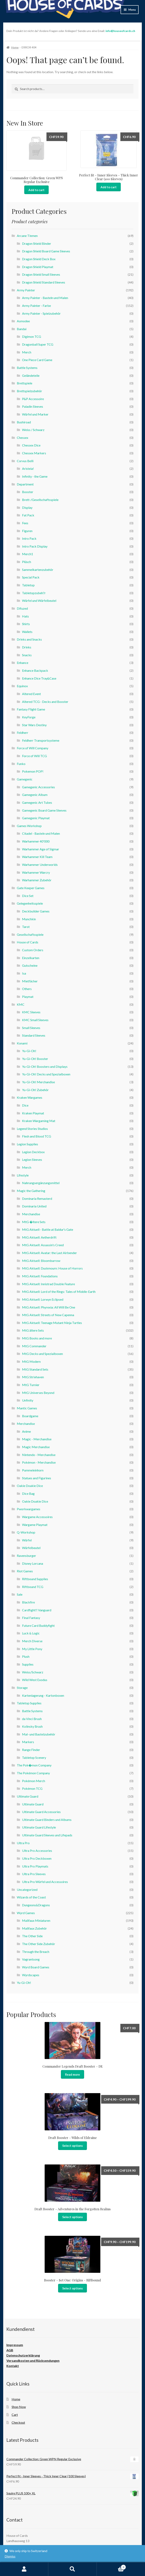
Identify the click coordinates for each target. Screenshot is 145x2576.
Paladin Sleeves (32, 406)
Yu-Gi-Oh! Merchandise (38, 1082)
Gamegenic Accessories (38, 787)
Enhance (22, 662)
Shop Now (19, 2407)
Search (72, 2569)
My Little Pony (32, 1649)
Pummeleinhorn (32, 1470)
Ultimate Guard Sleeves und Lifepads (47, 1835)
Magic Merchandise (36, 1447)
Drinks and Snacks (29, 639)
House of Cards (27, 942)
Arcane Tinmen (27, 236)
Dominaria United (34, 1206)
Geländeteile (30, 375)
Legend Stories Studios (32, 1128)
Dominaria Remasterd (37, 1198)
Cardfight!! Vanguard (36, 1610)
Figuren (27, 531)
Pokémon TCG (32, 1788)
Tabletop (28, 585)
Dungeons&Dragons (36, 1905)
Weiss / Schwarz (33, 430)
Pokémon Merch (33, 1781)
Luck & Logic (31, 1633)
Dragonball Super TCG (37, 344)
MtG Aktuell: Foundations (40, 1276)
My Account (24, 2569)
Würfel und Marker (35, 414)
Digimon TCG (31, 336)
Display (27, 507)
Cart (15, 2414)
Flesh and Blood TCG (36, 1136)
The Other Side (32, 1936)
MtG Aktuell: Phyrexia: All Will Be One (48, 1307)
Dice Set (27, 896)
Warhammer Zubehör (36, 880)
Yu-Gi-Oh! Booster (35, 1059)
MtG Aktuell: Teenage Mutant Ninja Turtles (52, 1323)
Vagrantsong (31, 1959)
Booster (27, 492)
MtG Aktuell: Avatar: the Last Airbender (49, 1253)
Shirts (26, 624)
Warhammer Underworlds (40, 864)
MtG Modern (31, 1361)
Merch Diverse (32, 1641)
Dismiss (10, 2556)
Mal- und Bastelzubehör (38, 1734)
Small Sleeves (31, 1028)
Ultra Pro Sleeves (34, 1874)
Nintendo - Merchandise (38, 1455)
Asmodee (23, 321)
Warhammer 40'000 (35, 841)
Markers (28, 1742)
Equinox (22, 686)
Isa (24, 973)
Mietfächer (30, 981)
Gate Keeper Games (30, 888)
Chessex (22, 437)
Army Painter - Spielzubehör (41, 313)
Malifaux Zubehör (34, 1928)
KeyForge (28, 717)
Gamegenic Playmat (36, 818)
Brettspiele (24, 383)
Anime (26, 1431)
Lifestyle (23, 1175)
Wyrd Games (26, 1913)
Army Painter (26, 290)
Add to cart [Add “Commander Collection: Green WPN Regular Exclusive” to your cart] (36, 190)
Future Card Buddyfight (38, 1625)
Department (25, 484)
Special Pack (30, 577)
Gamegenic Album (34, 795)
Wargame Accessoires (37, 1517)
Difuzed (22, 608)
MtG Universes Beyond (38, 1392)
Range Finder (31, 1750)
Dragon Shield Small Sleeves (41, 274)
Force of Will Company (32, 748)
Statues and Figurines (36, 1478)
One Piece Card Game (37, 360)
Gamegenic (24, 779)
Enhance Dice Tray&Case (39, 678)
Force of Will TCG (34, 756)
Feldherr (22, 732)
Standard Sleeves (33, 1035)
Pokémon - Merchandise (39, 1462)
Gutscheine (29, 965)
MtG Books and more (37, 1338)
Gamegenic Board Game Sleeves (44, 810)
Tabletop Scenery (34, 1757)
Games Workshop (29, 826)
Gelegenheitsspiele (30, 903)
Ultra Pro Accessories (37, 1850)
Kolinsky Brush (32, 1726)
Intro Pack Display (34, 546)
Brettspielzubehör (29, 391)
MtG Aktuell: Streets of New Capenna (48, 1315)
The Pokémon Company (33, 1773)
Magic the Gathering (31, 1191)
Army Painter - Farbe (36, 305)
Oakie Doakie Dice (30, 1486)
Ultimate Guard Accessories (41, 1812)
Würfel (27, 1540)
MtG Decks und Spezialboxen (42, 1354)
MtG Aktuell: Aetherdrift (39, 1237)
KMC (20, 1004)
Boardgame (30, 1416)
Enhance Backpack (35, 670)
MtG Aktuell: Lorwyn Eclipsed (42, 1299)
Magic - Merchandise (36, 1439)
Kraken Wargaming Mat (38, 1121)
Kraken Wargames (29, 1097)
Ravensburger (26, 1555)
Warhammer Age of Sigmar (40, 849)
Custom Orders (32, 950)
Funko (21, 764)
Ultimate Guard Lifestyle (39, 1827)
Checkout (18, 2422)
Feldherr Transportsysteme (40, 740)
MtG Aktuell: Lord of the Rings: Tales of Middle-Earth (59, 1291)
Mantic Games (27, 1408)
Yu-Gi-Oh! (29, 1051)
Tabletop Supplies (29, 1703)
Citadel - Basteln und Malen (41, 833)
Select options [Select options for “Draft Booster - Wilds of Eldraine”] (72, 2145)
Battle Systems (27, 368)
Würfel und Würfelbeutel (39, 600)
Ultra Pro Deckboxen (36, 1858)
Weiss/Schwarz (32, 1672)
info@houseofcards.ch (120, 31)
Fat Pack (28, 515)
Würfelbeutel (31, 1548)
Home (15, 47)
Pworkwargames (28, 1509)
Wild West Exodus (34, 1680)
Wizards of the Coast (31, 1897)
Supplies (27, 1664)
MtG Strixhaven (33, 1377)
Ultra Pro (23, 1843)
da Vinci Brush (32, 1719)
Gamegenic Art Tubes (37, 802)
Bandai (21, 329)
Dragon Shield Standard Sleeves (43, 282)
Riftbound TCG (32, 1587)
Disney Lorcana (32, 1563)
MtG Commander (34, 1346)
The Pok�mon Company (34, 1765)
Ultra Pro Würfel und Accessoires (45, 1882)
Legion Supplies (27, 1144)
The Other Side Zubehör (38, 1944)
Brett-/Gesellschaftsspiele (40, 500)
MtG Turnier (30, 1385)
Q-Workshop (26, 1532)
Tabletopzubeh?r (34, 593)
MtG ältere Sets (33, 1330)
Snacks (27, 655)
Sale (19, 1594)
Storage (22, 1687)
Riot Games (25, 1571)
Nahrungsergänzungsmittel (40, 1183)
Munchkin (29, 919)
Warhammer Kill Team (37, 857)
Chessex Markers (34, 453)
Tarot (26, 927)
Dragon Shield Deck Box (38, 259)
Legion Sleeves (32, 1159)
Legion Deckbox (33, 1152)
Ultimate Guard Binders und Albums (46, 1819)
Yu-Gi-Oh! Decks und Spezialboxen (46, 1074)
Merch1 (27, 554)
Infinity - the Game (34, 476)
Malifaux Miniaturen (36, 1920)
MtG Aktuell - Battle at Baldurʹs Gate (47, 1229)
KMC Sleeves (31, 1012)
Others (27, 989)
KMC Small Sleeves (35, 1020)
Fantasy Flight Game (31, 709)
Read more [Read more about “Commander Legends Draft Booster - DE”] (72, 2074)
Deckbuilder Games (35, 911)
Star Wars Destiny (34, 725)
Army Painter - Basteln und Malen (45, 298)
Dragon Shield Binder (36, 243)
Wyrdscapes (30, 1975)
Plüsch (26, 562)
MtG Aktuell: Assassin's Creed (43, 1245)
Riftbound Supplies (35, 1579)
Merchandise (31, 1214)
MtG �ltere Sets (33, 1222)
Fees (25, 523)
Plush (25, 1656)
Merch (26, 352)
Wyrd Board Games (35, 1967)
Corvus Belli (25, 461)
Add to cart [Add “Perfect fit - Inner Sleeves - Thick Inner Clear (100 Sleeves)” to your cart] (109, 187)
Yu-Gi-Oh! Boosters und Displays (44, 1066)
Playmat (27, 996)
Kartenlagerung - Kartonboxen (43, 1695)
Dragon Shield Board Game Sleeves (46, 251)
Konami (22, 1043)
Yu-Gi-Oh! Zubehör (35, 1090)
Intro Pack (29, 538)
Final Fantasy (31, 1618)
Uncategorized (27, 1889)
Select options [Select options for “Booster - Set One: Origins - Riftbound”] (72, 2288)
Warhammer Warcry (36, 872)
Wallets (27, 632)
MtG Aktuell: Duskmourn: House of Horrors (52, 1268)
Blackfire (28, 1602)
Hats (25, 616)
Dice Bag (28, 1493)
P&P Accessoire (33, 399)
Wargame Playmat (34, 1525)
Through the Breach (35, 1952)
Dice (25, 1105)
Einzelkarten (30, 958)
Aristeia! (28, 468)
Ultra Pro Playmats (35, 1866)
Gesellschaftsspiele (30, 934)
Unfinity (27, 1400)
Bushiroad (24, 422)
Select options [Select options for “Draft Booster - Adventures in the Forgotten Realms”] (72, 2217)
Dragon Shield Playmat (37, 267)
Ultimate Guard (27, 1796)
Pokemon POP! (32, 771)
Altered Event (31, 694)
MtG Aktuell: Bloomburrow (41, 1260)
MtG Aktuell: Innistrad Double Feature (48, 1284)
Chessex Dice (31, 445)
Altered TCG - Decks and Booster (45, 701)
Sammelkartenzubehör (37, 569)
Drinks (26, 647)
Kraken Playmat (33, 1113)
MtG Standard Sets (35, 1369)
